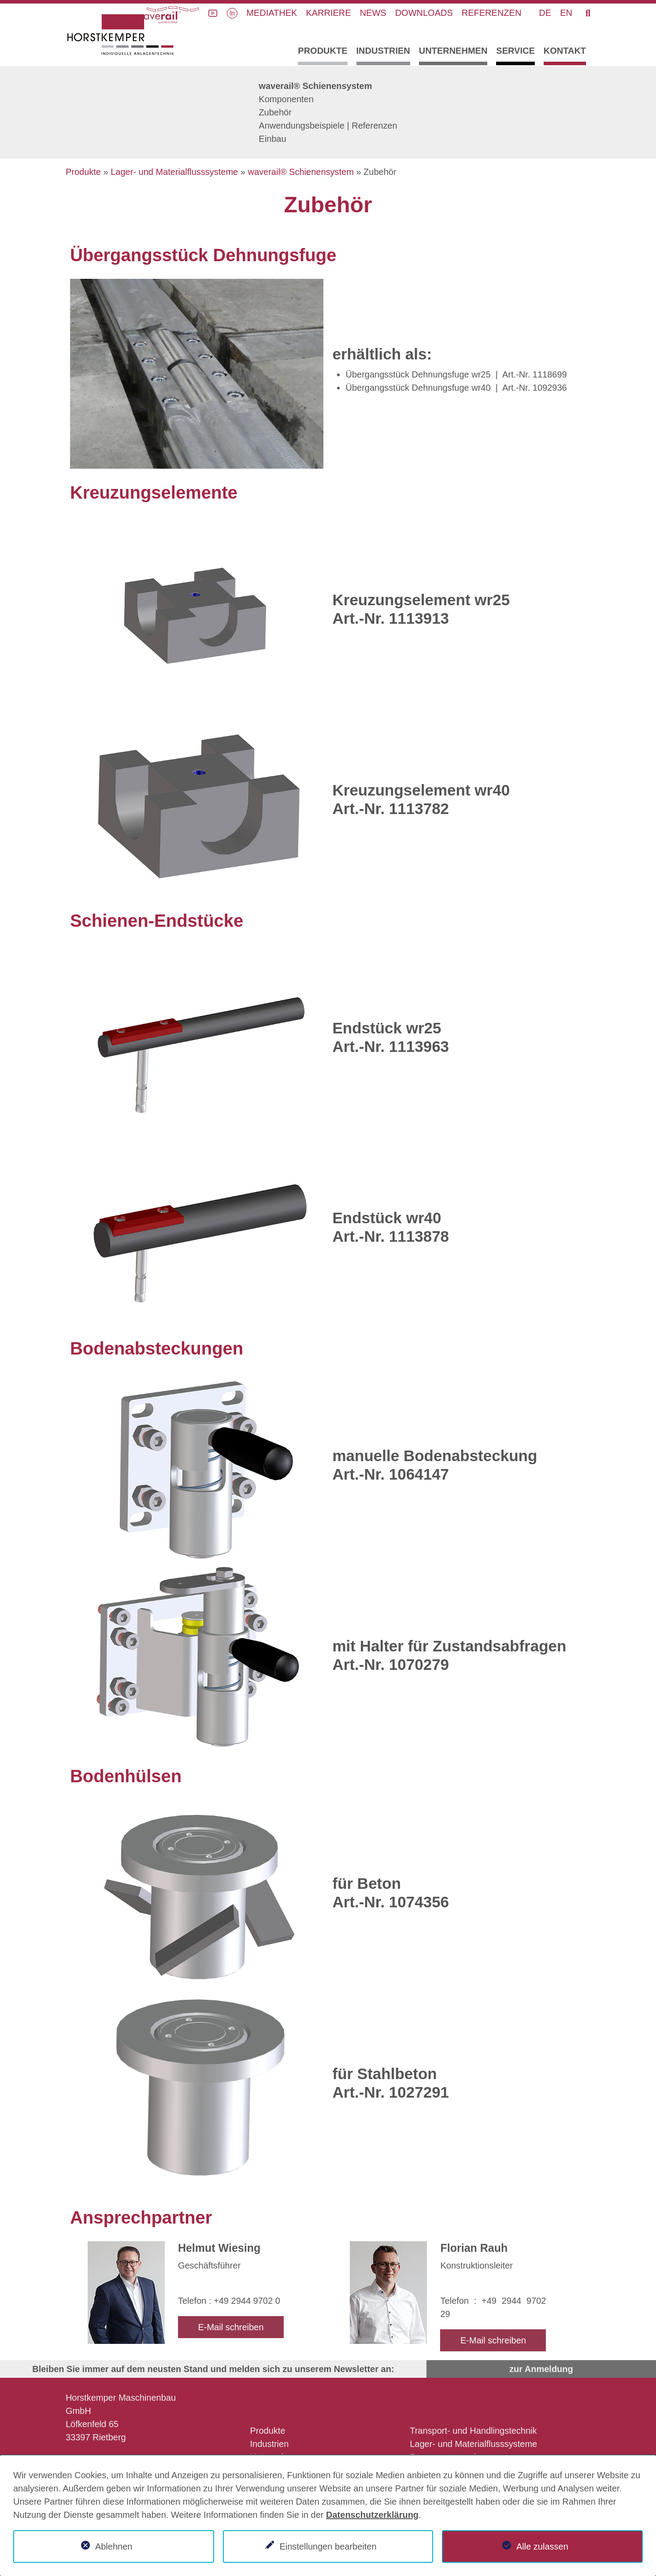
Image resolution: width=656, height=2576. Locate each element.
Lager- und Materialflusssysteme (174, 172)
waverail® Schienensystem (315, 86)
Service (515, 51)
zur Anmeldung (541, 2369)
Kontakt (565, 51)
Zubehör (275, 112)
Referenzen (492, 13)
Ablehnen (114, 2546)
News (373, 13)
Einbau (272, 139)
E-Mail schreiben (230, 2327)
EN (566, 13)
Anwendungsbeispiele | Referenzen (328, 125)
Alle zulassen (542, 2546)
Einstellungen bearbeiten (327, 2546)
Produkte (322, 51)
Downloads (424, 13)
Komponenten (286, 99)
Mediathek (271, 13)
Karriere (328, 13)
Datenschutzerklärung (372, 2515)
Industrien (383, 51)
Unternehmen (453, 51)
